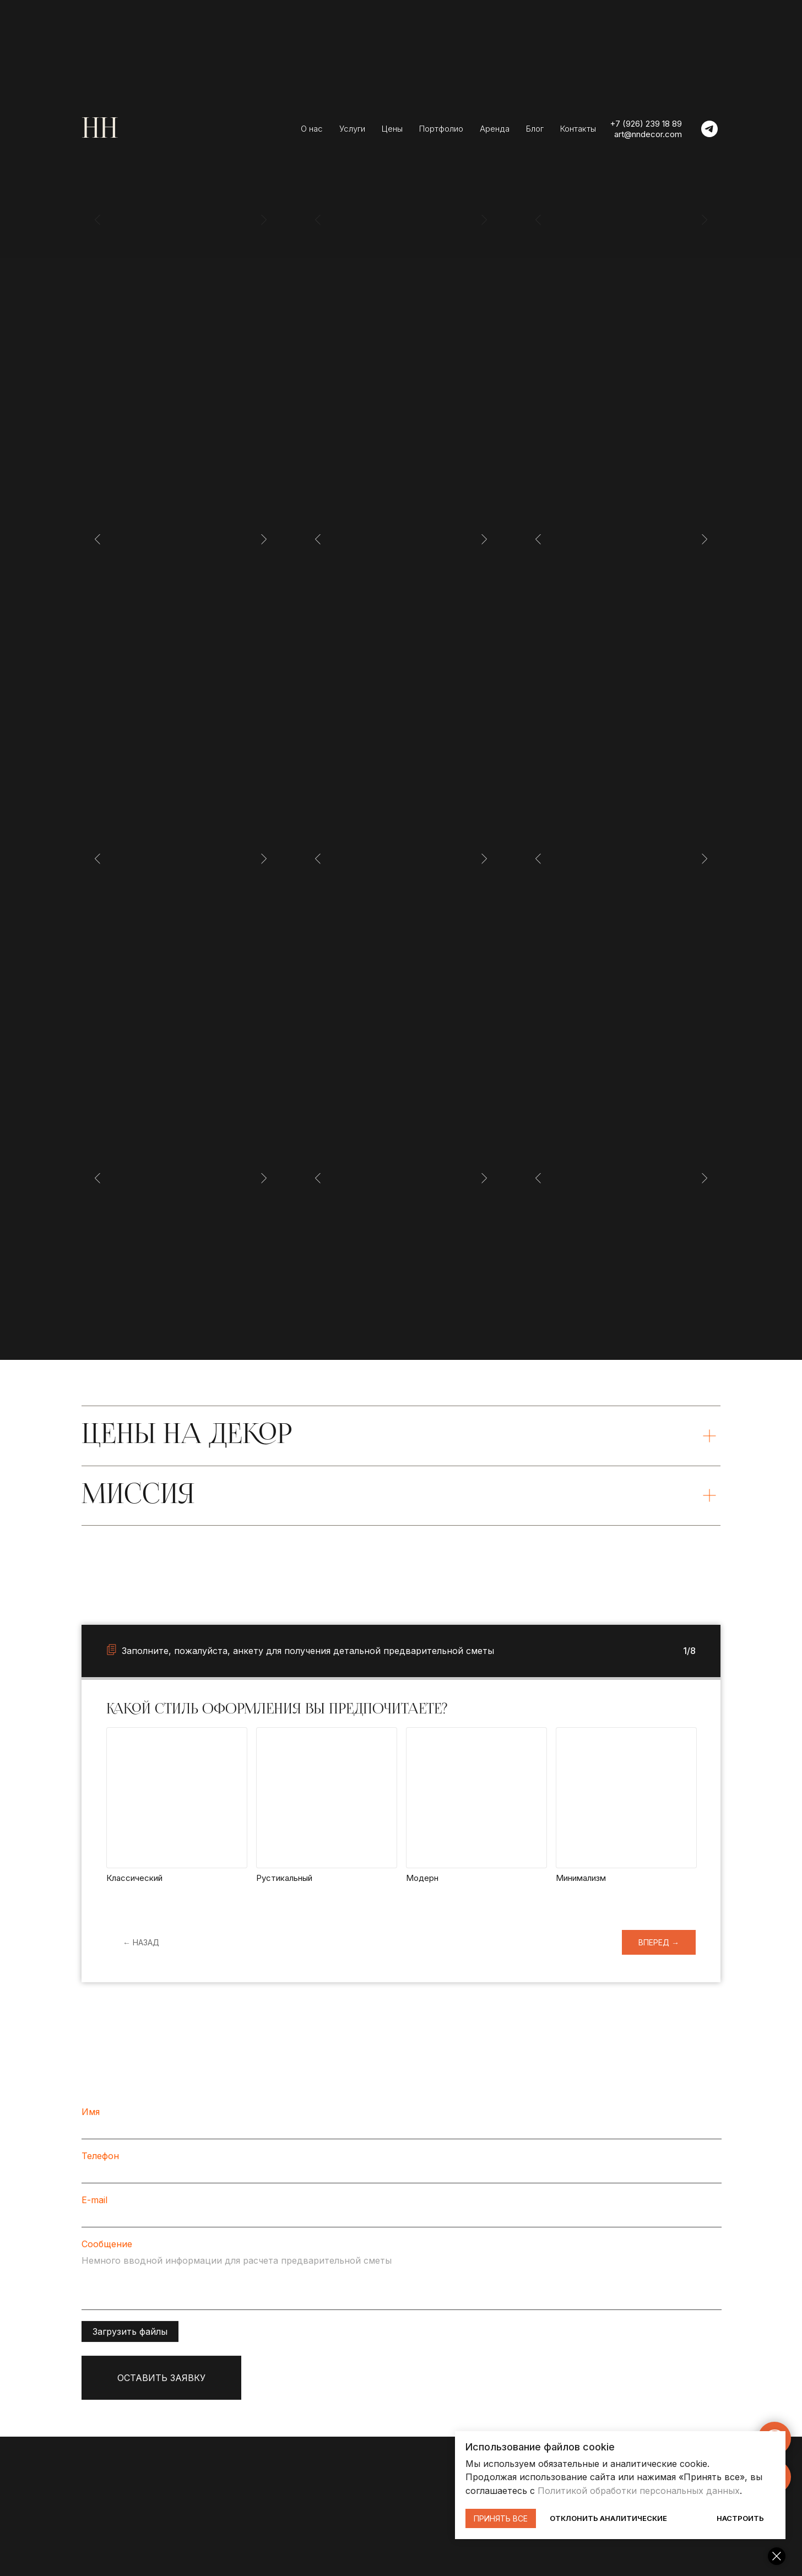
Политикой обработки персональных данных (639, 2490)
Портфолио (441, 128)
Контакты (578, 128)
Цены (392, 128)
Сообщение (107, 2251)
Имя (91, 2119)
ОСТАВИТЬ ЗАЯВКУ (161, 2385)
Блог (535, 128)
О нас (312, 128)
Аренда (495, 128)
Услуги (352, 128)
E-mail (94, 2207)
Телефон (100, 2163)
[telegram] (709, 129)
